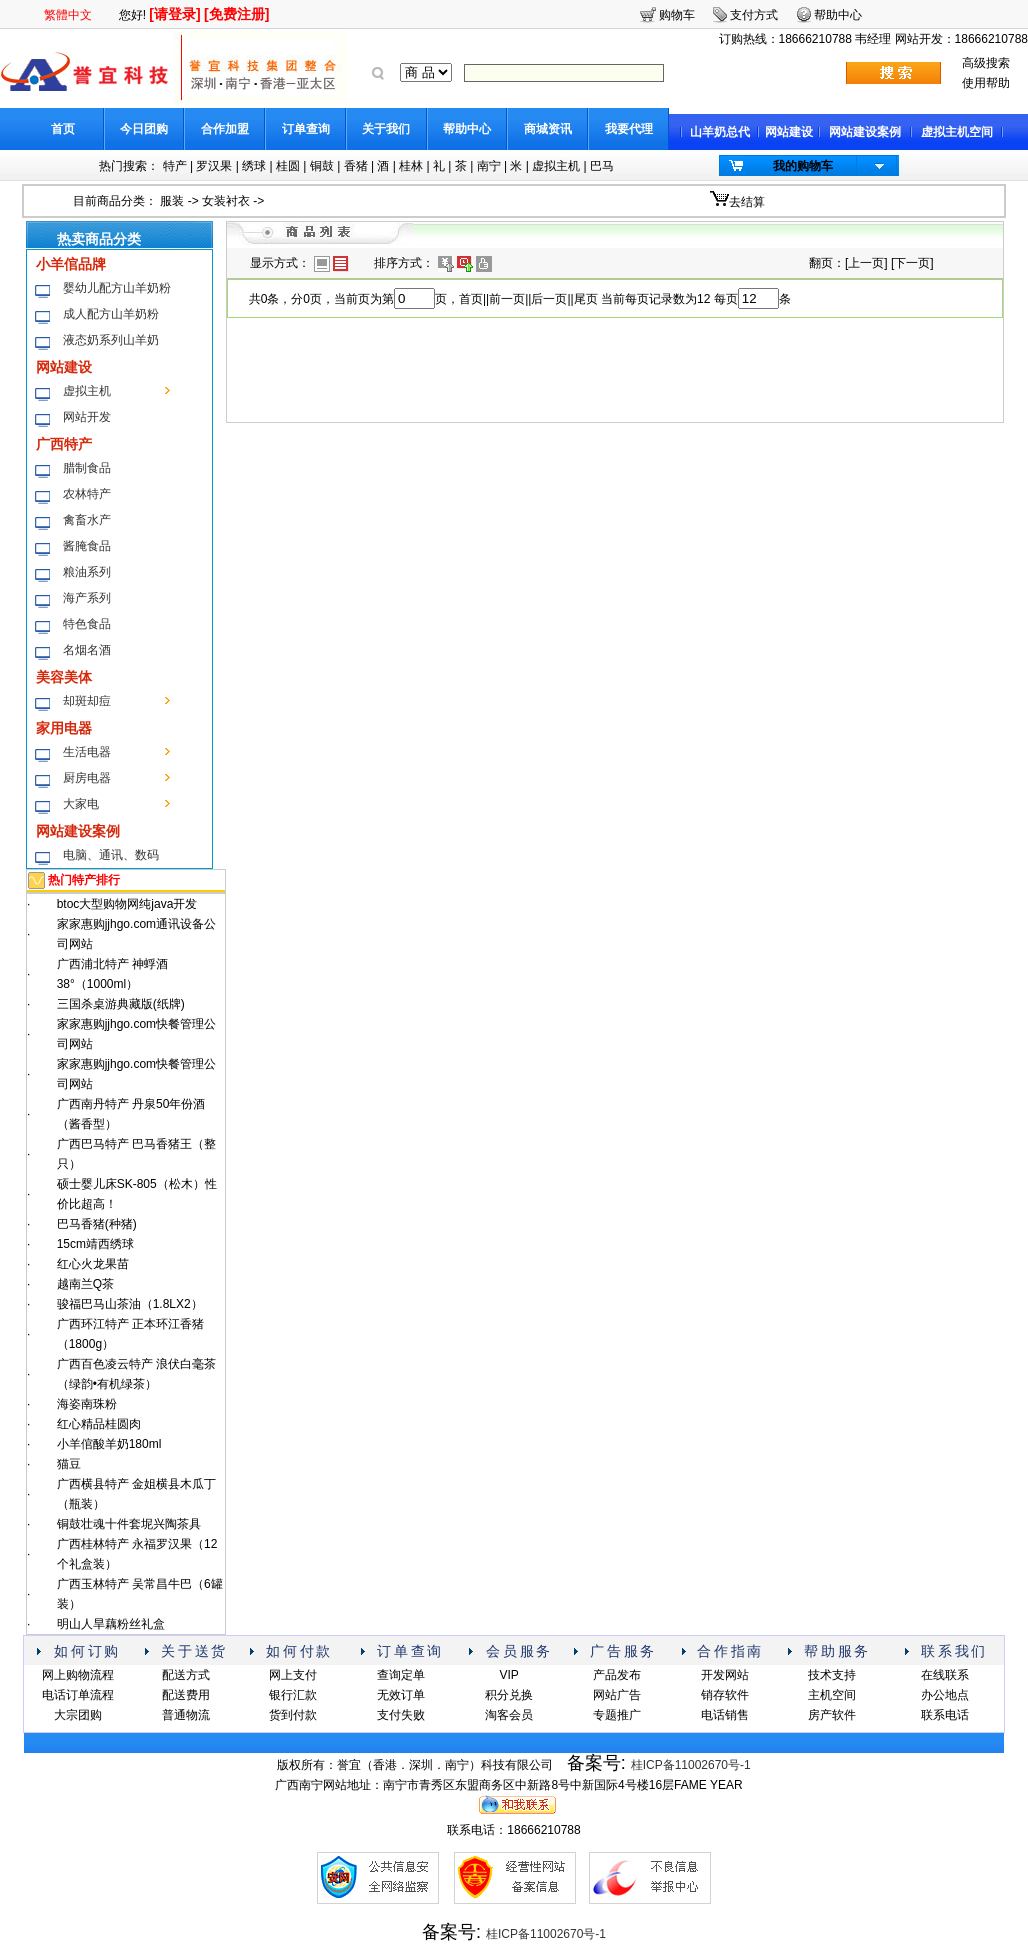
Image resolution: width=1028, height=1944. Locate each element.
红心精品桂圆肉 (99, 1424)
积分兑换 (509, 1695)
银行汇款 (293, 1695)
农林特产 (87, 494)
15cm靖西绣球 (95, 1244)
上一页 (866, 263)
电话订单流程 (78, 1695)
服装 (172, 201)
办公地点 (945, 1695)
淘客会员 (509, 1715)
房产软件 (832, 1715)
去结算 (747, 202)
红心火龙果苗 (93, 1264)
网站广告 (617, 1695)
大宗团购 (78, 1715)
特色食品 (87, 624)
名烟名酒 (87, 650)
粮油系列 (87, 572)
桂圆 (288, 166)
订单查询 (306, 129)
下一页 (912, 263)
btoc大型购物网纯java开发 (127, 904)
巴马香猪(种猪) (97, 1224)
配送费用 (186, 1695)
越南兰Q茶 (85, 1284)
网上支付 (293, 1675)
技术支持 (832, 1675)
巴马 (602, 166)
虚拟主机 (556, 166)
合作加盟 (225, 129)
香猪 (356, 166)
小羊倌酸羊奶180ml (109, 1444)
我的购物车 (803, 166)
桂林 (411, 166)
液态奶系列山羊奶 (111, 340)
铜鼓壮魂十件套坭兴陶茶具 (129, 1524)
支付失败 (401, 1715)
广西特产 (64, 444)
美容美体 (64, 677)
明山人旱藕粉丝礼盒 (111, 1624)
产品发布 (617, 1675)
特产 (175, 166)
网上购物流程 (78, 1675)
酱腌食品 (87, 546)
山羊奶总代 (720, 132)
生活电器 (87, 752)
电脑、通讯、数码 (111, 855)
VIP (508, 1675)
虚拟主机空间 (957, 132)
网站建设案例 (865, 132)
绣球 (254, 166)
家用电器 (64, 728)
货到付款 (293, 1715)
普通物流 (186, 1715)
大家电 (81, 804)
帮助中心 (467, 129)
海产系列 (87, 598)
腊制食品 (87, 468)
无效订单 (401, 1695)
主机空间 (832, 1695)
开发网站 (725, 1675)
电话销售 (725, 1715)
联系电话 (945, 1715)
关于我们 (386, 129)
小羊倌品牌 (71, 264)
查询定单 (401, 1675)
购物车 (677, 15)
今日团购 (144, 129)
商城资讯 (548, 129)
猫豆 (69, 1464)
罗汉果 (214, 166)
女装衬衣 (226, 201)
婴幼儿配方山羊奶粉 (117, 288)
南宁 (489, 166)
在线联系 (945, 1675)
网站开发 (87, 417)
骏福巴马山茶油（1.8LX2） (130, 1304)
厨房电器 (87, 778)
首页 (63, 129)
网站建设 (789, 132)
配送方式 (186, 1675)
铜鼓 (322, 166)
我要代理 (629, 129)
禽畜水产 (87, 520)
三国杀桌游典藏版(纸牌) (121, 1004)
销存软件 (725, 1695)
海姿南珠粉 (87, 1404)
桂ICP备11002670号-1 (691, 1765)
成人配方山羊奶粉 (111, 314)
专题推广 (617, 1715)
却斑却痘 (87, 701)
